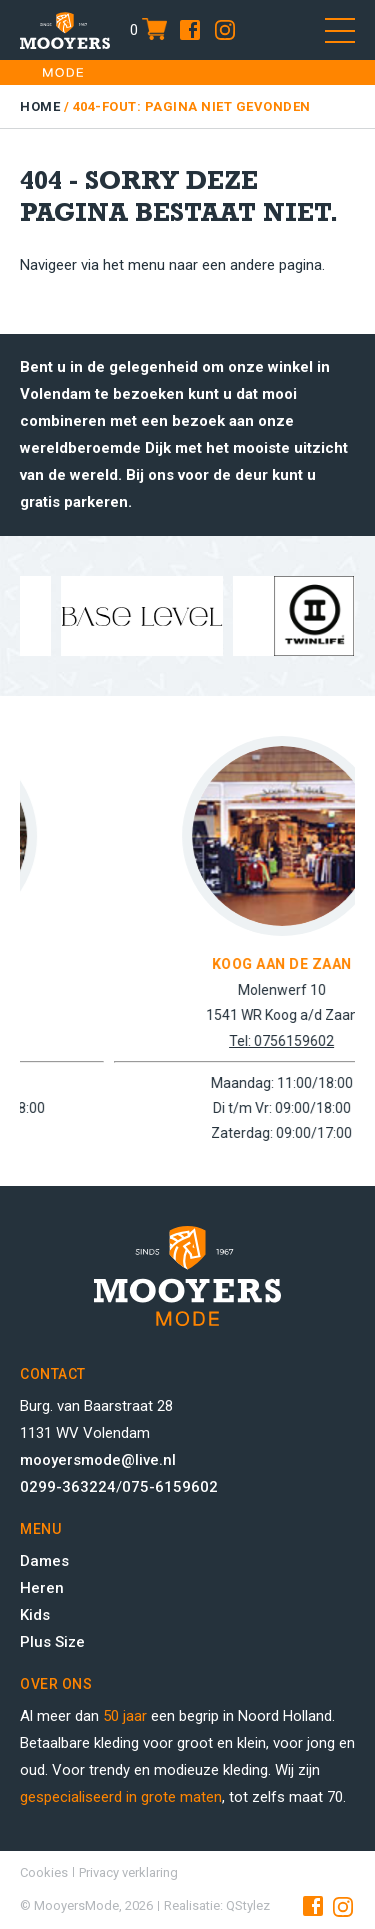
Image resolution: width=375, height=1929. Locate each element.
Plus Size (52, 1642)
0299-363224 (68, 1487)
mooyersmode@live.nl (98, 1460)
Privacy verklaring (128, 1872)
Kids (35, 1615)
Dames (44, 1561)
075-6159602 (170, 1487)
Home (40, 106)
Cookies (44, 1872)
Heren (42, 1588)
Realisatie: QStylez (217, 1905)
